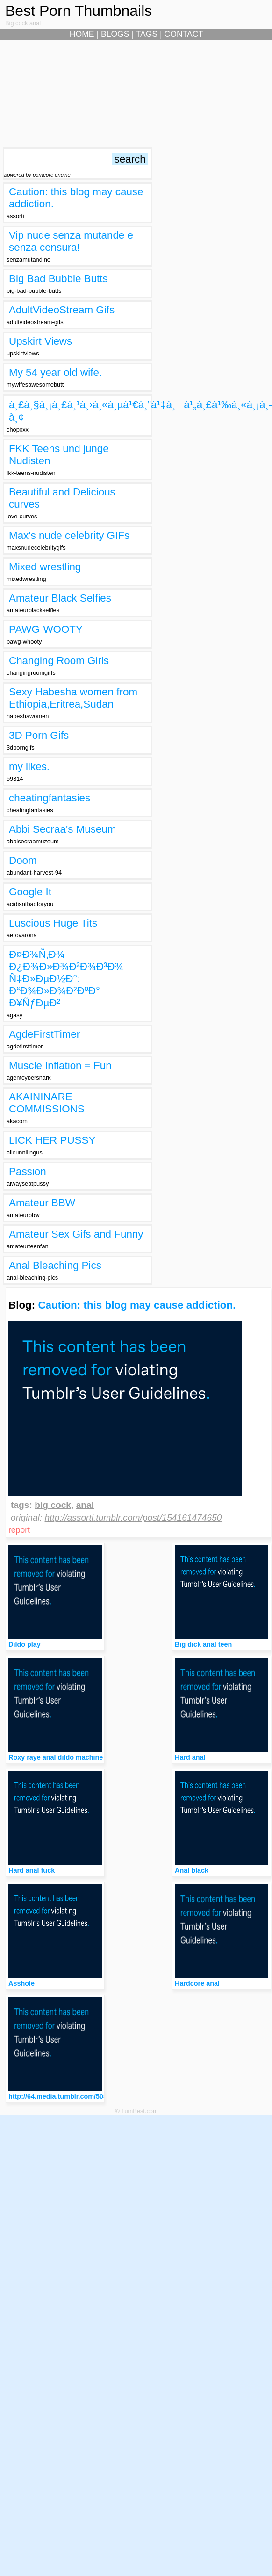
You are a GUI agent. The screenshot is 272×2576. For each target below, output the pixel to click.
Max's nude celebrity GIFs (69, 535)
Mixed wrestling (45, 567)
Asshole (21, 1983)
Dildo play (24, 1644)
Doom (23, 860)
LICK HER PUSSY (52, 1140)
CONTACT (184, 34)
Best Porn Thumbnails (78, 10)
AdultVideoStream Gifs (62, 310)
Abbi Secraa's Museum (62, 829)
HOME (82, 34)
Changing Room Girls (59, 660)
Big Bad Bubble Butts (58, 278)
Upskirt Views (40, 341)
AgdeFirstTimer (44, 1034)
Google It (30, 892)
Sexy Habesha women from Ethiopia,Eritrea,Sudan (73, 698)
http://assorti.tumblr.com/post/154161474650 (133, 1517)
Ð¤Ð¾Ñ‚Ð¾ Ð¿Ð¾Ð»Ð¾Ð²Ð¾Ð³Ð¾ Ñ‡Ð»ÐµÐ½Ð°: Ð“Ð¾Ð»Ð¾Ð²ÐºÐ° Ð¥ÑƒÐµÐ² (66, 978)
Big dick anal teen (203, 1644)
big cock (53, 1505)
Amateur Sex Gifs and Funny (76, 1234)
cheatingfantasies (49, 798)
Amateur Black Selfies (60, 598)
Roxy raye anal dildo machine (55, 1757)
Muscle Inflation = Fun (60, 1065)
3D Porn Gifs (39, 735)
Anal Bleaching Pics (55, 1265)
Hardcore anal (197, 1983)
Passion (27, 1171)
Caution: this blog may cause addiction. (137, 1305)
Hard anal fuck (31, 1870)
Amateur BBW (42, 1203)
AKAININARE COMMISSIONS (47, 1103)
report (19, 1530)
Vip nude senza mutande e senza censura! (71, 241)
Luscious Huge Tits (53, 923)
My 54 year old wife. (55, 372)
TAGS (147, 34)
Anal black (191, 1870)
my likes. (29, 766)
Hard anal (190, 1757)
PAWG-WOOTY (46, 629)
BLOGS (115, 34)
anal (85, 1505)
